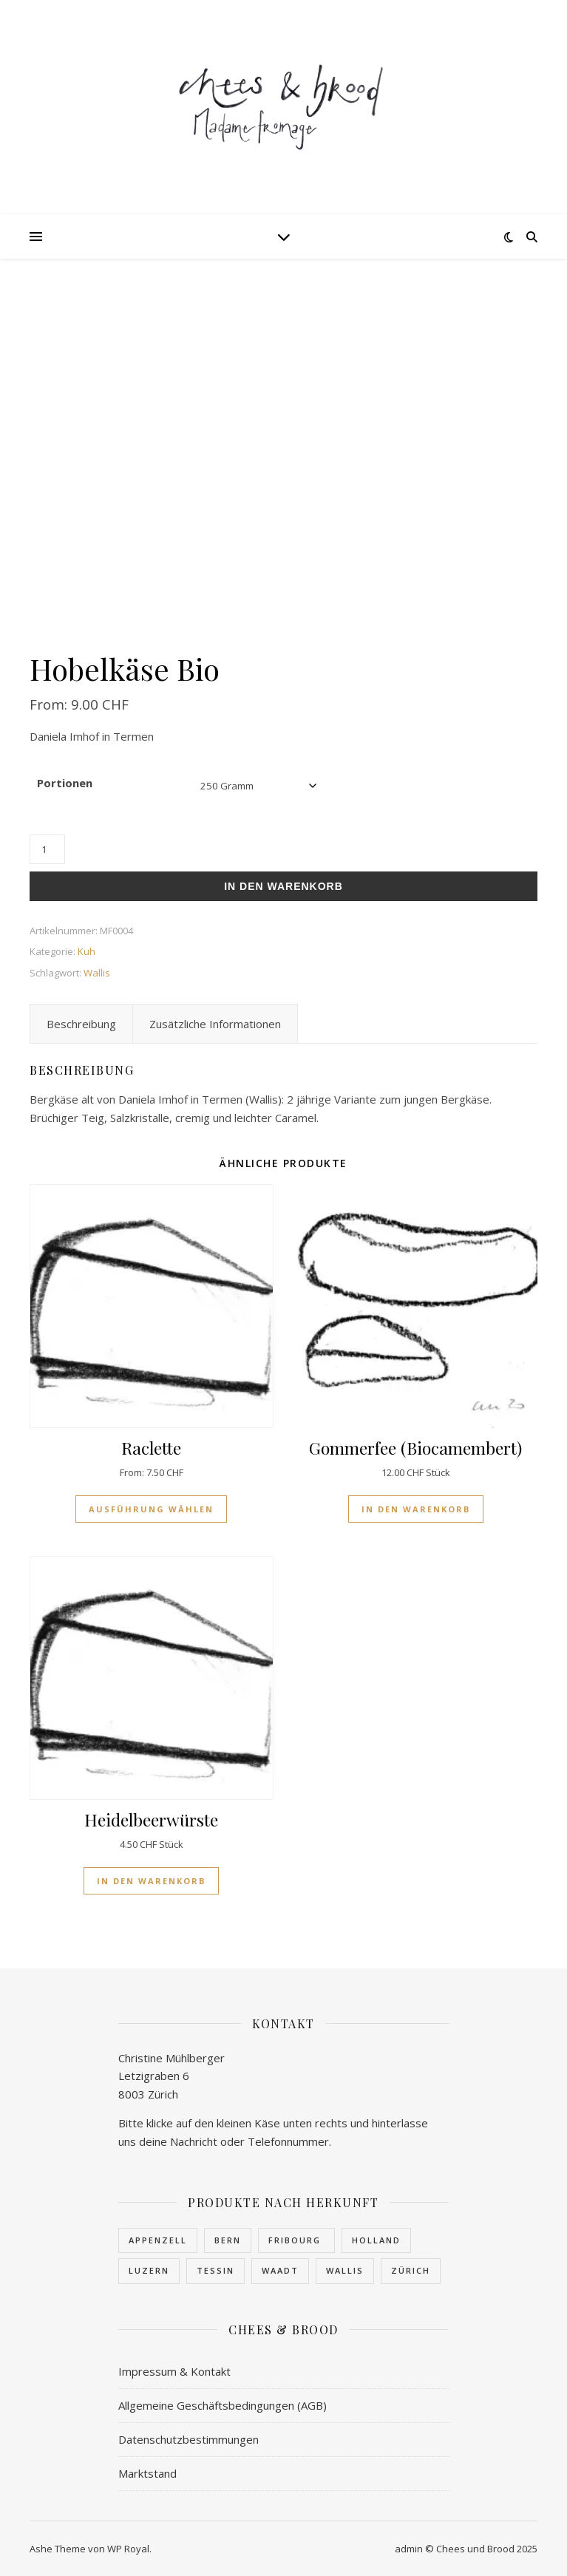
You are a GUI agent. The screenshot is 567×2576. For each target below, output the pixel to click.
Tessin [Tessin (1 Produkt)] (215, 2270)
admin (409, 2548)
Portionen (64, 782)
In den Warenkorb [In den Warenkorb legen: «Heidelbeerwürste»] (151, 1880)
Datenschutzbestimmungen (188, 2439)
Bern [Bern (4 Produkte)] (227, 2240)
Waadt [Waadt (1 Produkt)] (280, 2270)
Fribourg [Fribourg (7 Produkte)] (296, 2240)
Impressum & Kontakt (174, 2371)
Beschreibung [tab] (81, 1023)
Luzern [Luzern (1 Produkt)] (149, 2270)
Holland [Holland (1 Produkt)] (376, 2240)
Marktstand (147, 2473)
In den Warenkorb (283, 886)
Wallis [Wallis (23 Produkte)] (345, 2270)
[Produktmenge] (47, 849)
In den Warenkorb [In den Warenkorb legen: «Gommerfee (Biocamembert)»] (415, 1509)
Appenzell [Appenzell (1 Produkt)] (158, 2240)
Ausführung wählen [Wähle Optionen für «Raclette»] (151, 1509)
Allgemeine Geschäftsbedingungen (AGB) (222, 2405)
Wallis (97, 972)
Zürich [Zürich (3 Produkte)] (410, 2270)
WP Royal (128, 2548)
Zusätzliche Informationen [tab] (215, 1023)
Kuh (86, 951)
